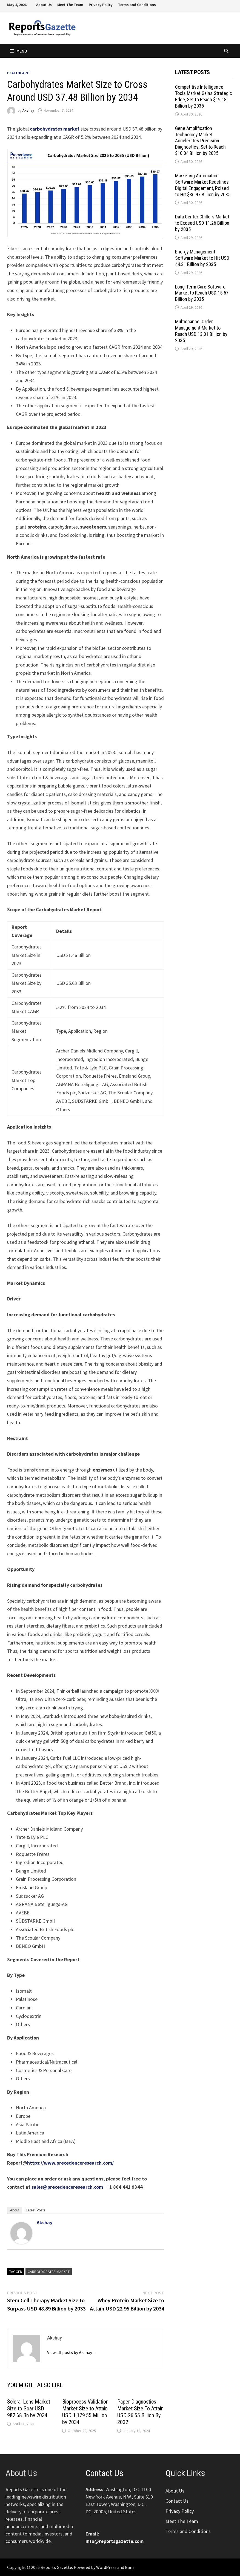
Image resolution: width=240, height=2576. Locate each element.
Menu (18, 51)
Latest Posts (35, 2210)
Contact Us (176, 2501)
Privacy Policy (101, 4)
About (14, 2210)
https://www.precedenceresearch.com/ (70, 2163)
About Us (44, 4)
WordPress (106, 2567)
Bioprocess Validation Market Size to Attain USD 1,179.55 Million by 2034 (85, 2411)
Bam (129, 2567)
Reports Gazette (56, 2567)
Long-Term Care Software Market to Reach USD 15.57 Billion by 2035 (201, 293)
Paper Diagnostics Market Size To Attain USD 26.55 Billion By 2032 (140, 2411)
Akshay (28, 110)
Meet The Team (70, 4)
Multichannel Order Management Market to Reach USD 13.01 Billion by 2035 (201, 331)
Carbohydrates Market (49, 2271)
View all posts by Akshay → (72, 2352)
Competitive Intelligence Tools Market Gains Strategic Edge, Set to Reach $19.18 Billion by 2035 (203, 96)
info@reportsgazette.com (114, 2541)
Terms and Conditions (137, 4)
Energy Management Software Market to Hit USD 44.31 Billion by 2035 (202, 258)
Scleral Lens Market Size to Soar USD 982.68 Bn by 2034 (28, 2408)
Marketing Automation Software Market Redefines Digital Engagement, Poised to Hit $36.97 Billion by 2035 (202, 185)
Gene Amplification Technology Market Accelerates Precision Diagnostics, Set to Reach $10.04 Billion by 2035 (200, 140)
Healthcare (18, 72)
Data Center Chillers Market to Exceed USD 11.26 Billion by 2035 (202, 223)
